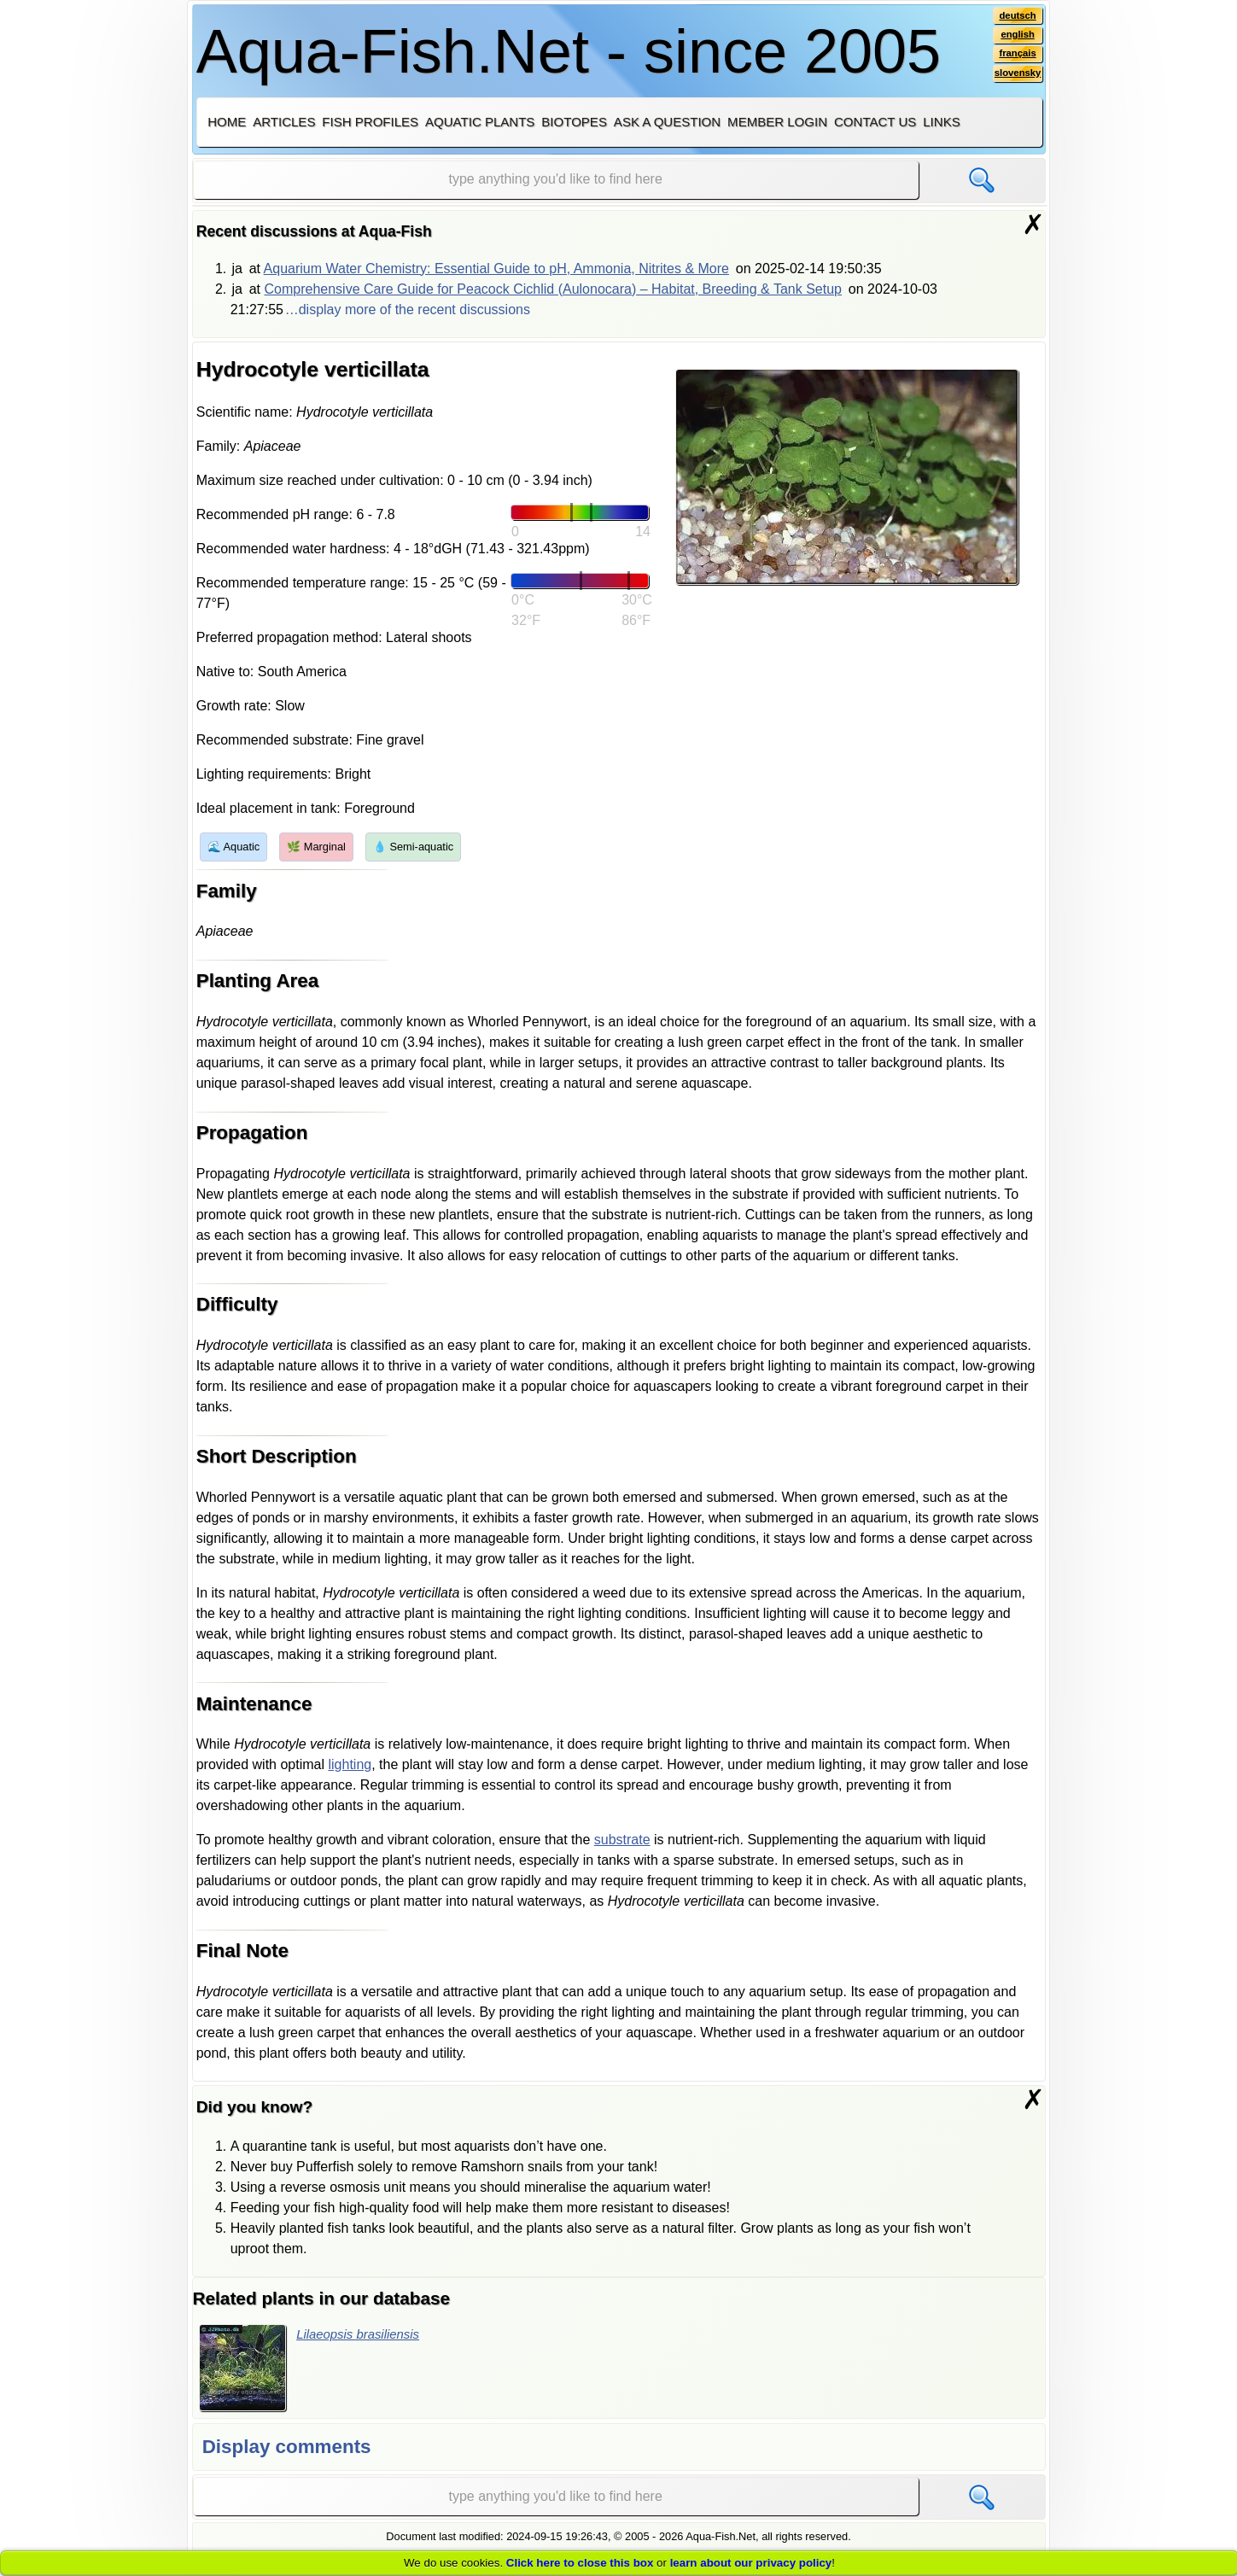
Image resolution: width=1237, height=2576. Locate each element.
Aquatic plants (479, 121)
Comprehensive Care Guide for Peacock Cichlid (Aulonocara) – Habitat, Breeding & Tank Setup (553, 289)
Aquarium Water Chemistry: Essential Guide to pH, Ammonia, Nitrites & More (496, 268)
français (1015, 57)
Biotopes (574, 121)
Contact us (875, 121)
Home (226, 121)
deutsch (1015, 16)
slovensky (1015, 78)
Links (941, 121)
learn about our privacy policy (751, 2562)
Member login (777, 121)
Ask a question (667, 121)
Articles (284, 121)
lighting (349, 1764)
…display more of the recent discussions (407, 309)
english (1015, 37)
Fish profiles (370, 121)
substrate (622, 1839)
